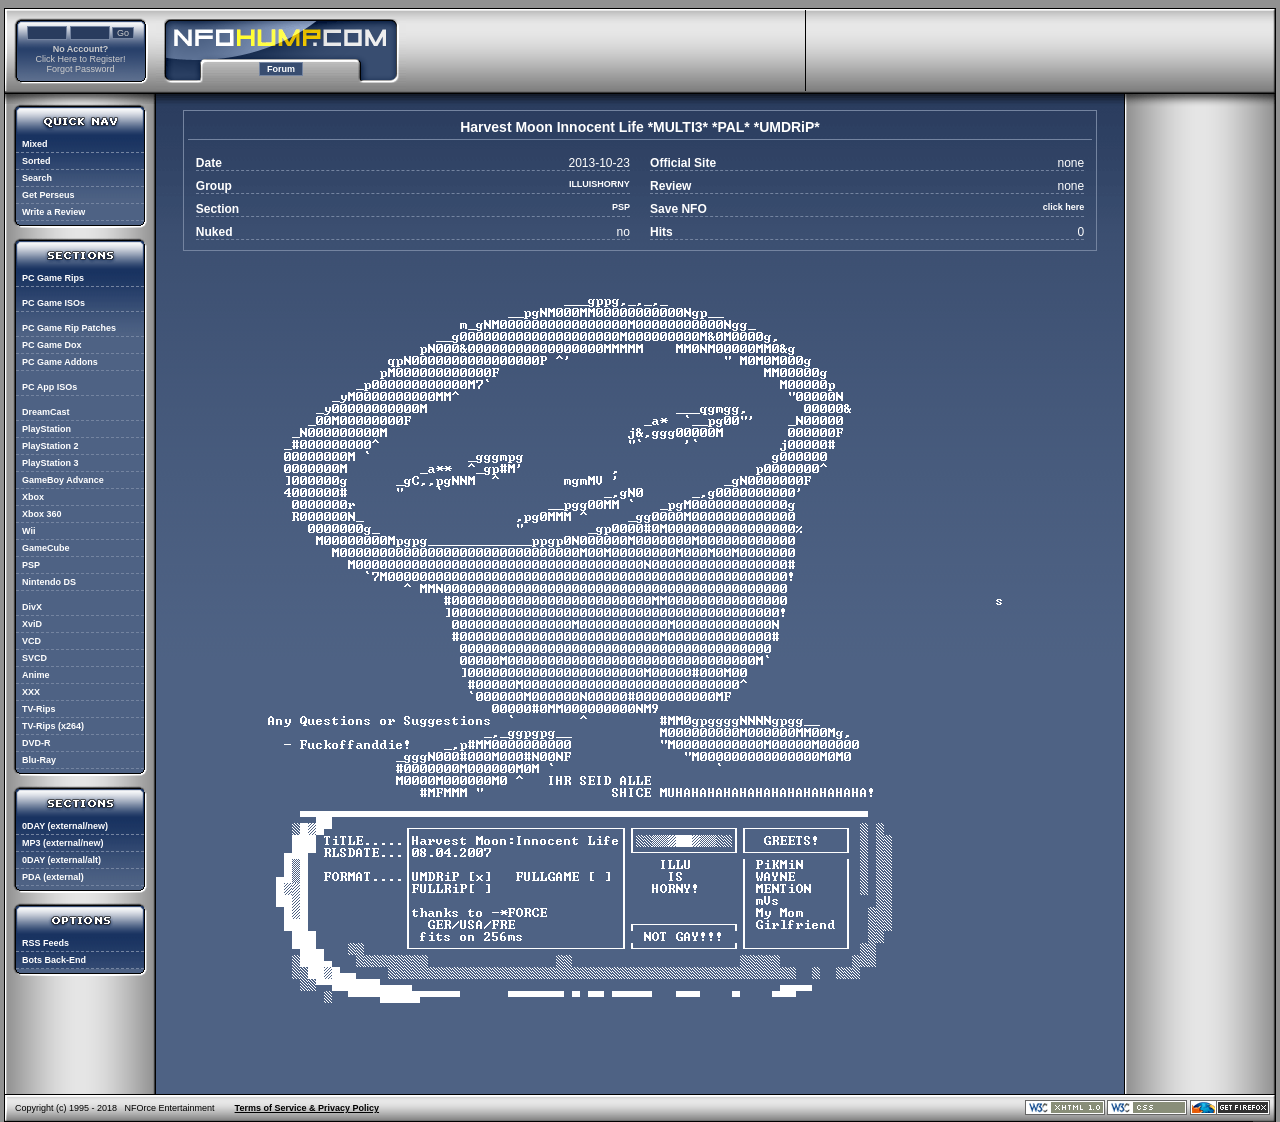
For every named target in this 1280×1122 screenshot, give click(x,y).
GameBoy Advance (63, 480)
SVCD (34, 658)
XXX (31, 692)
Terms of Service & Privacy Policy (307, 1108)
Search (37, 178)
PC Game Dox (52, 345)
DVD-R (36, 743)
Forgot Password (80, 69)
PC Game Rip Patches (69, 328)
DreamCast (46, 412)
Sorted (36, 161)
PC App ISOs (49, 387)
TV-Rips (39, 709)
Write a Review (53, 212)
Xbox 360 (42, 514)
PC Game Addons (60, 362)
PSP (31, 565)
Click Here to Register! (80, 59)
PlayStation (46, 429)
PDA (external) (53, 877)
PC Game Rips (53, 278)
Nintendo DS (49, 582)
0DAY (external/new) (65, 826)
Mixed (35, 144)
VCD (31, 641)
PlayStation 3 (50, 463)
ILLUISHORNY (599, 184)
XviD (32, 624)
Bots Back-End (54, 960)
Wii (28, 531)
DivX (32, 607)
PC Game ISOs (53, 303)
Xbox (33, 497)
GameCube (46, 548)
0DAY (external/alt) (61, 860)
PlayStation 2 (50, 446)
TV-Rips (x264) (53, 726)
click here (1064, 207)
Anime (36, 675)
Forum (281, 69)
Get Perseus (48, 195)
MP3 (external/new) (63, 843)
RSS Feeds (45, 943)
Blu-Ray (39, 760)
